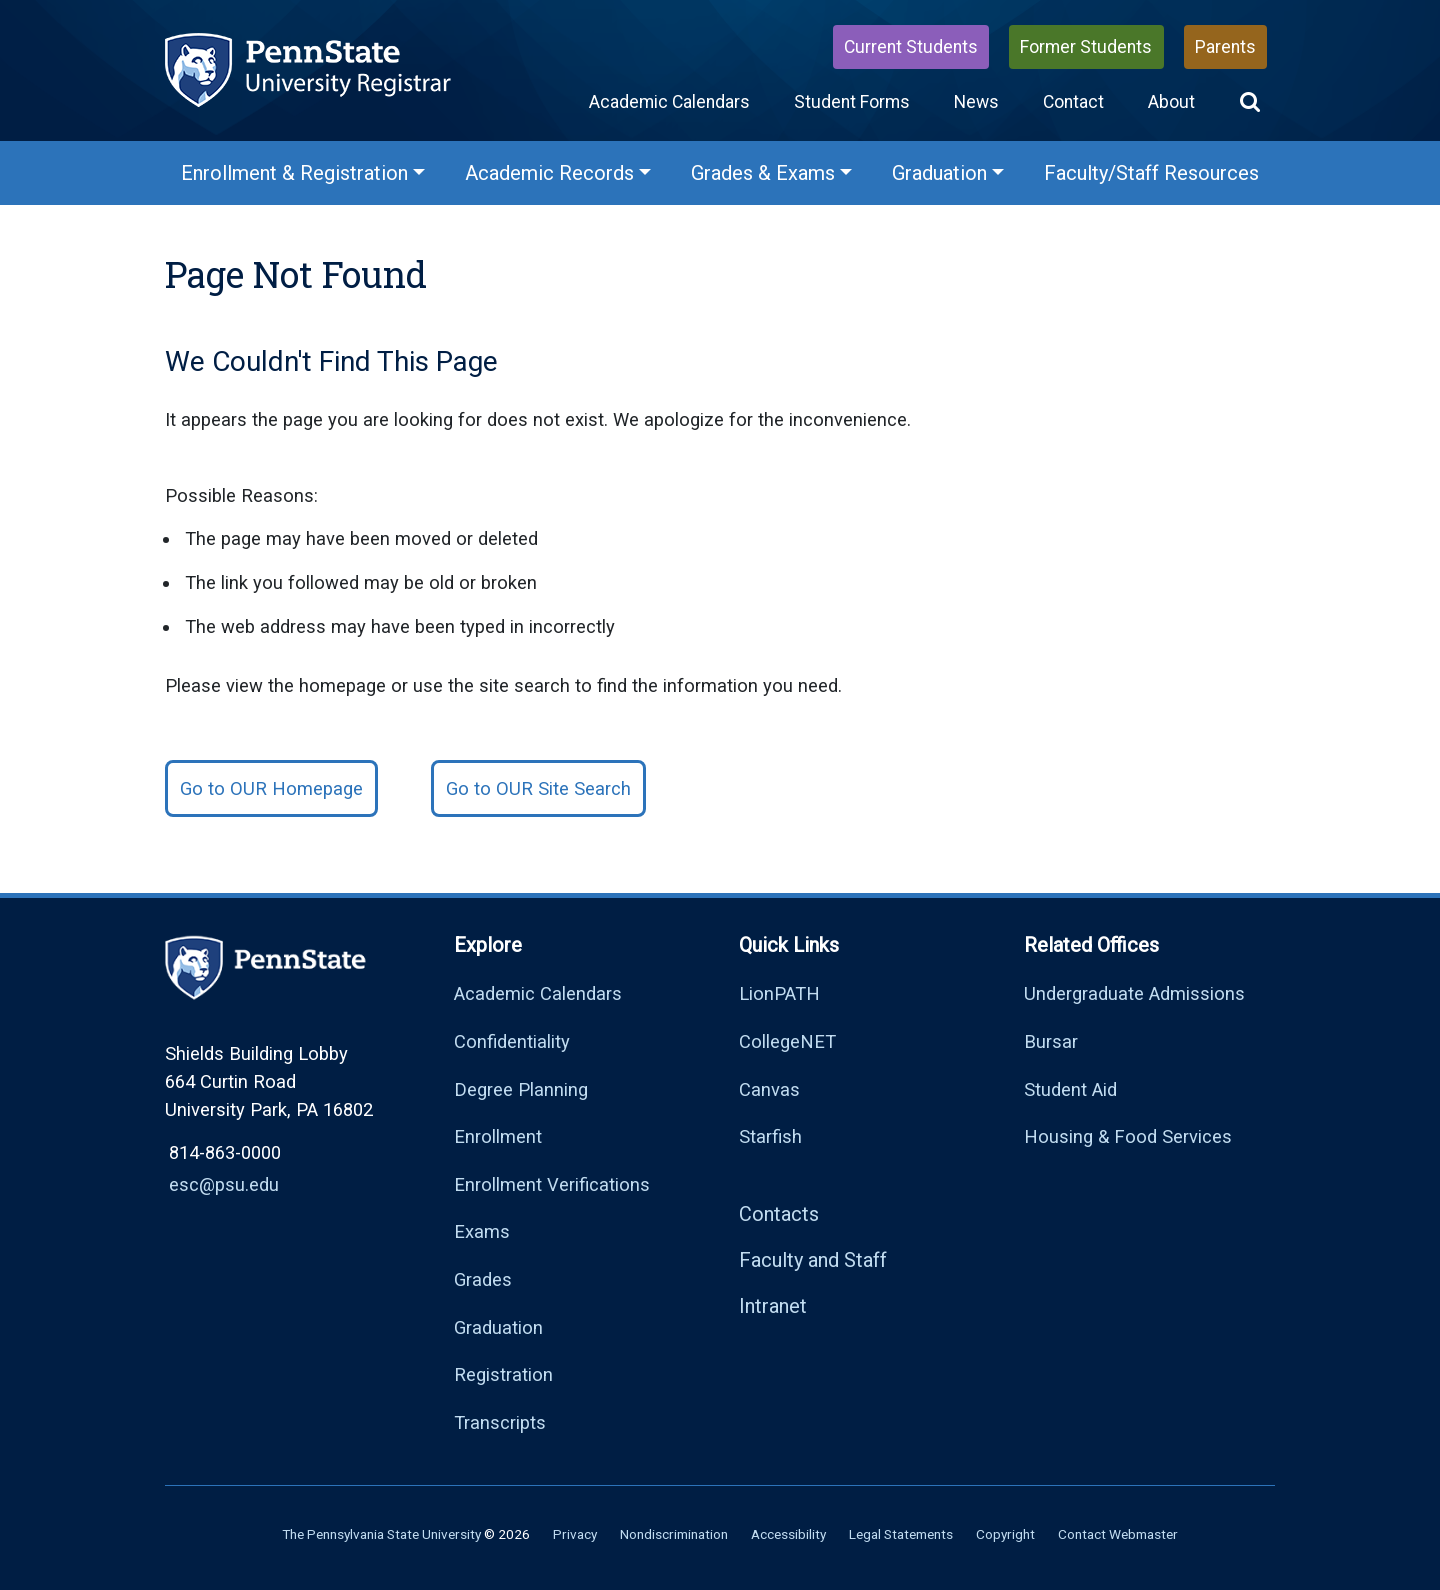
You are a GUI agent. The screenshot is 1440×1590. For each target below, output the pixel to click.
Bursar (1051, 1041)
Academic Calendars (669, 102)
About (1171, 102)
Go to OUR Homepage (271, 788)
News (976, 102)
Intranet (773, 1306)
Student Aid (1070, 1089)
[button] (1250, 102)
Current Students (911, 47)
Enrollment (498, 1136)
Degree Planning (521, 1089)
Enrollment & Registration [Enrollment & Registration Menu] (294, 173)
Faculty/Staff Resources (1151, 173)
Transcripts (500, 1422)
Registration (503, 1374)
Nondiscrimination (674, 1534)
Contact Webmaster (1118, 1534)
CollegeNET (787, 1041)
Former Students (1086, 47)
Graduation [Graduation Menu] (939, 173)
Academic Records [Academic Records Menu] (549, 173)
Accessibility (788, 1534)
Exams (482, 1231)
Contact (1073, 102)
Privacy (575, 1534)
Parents (1225, 47)
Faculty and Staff (813, 1260)
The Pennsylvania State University (381, 1534)
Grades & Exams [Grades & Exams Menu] (763, 173)
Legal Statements (901, 1534)
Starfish (770, 1136)
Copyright (1005, 1534)
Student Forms (852, 102)
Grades (483, 1279)
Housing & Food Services (1128, 1136)
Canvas (769, 1089)
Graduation (498, 1327)
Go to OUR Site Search (538, 788)
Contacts (779, 1214)
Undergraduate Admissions (1134, 993)
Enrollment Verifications (552, 1184)
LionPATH (779, 993)
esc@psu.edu (224, 1184)
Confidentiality (512, 1041)
